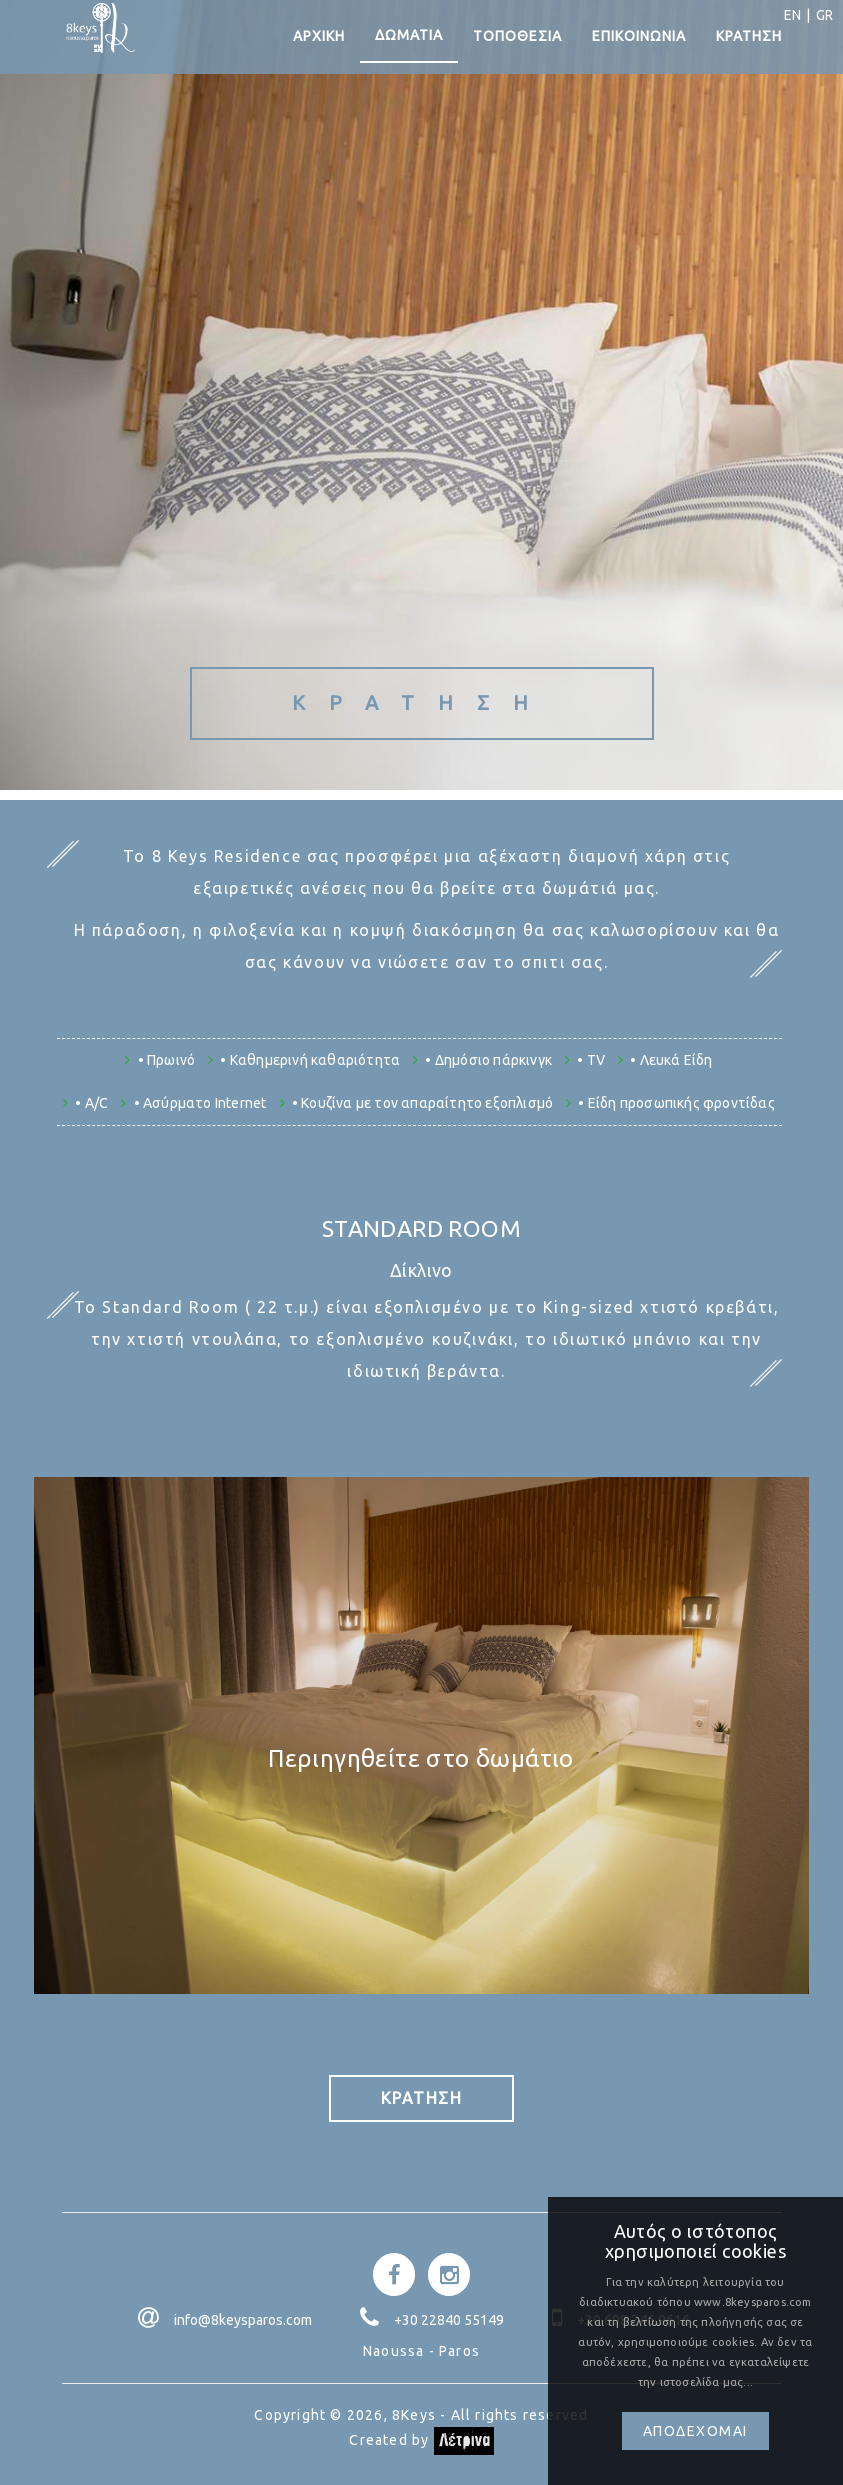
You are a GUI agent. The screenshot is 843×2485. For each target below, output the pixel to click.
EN (790, 15)
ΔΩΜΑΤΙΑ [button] (409, 39)
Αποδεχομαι (695, 2431)
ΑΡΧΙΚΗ (319, 40)
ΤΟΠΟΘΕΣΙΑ (517, 40)
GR (822, 15)
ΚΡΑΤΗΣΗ (749, 40)
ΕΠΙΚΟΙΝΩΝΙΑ (639, 40)
